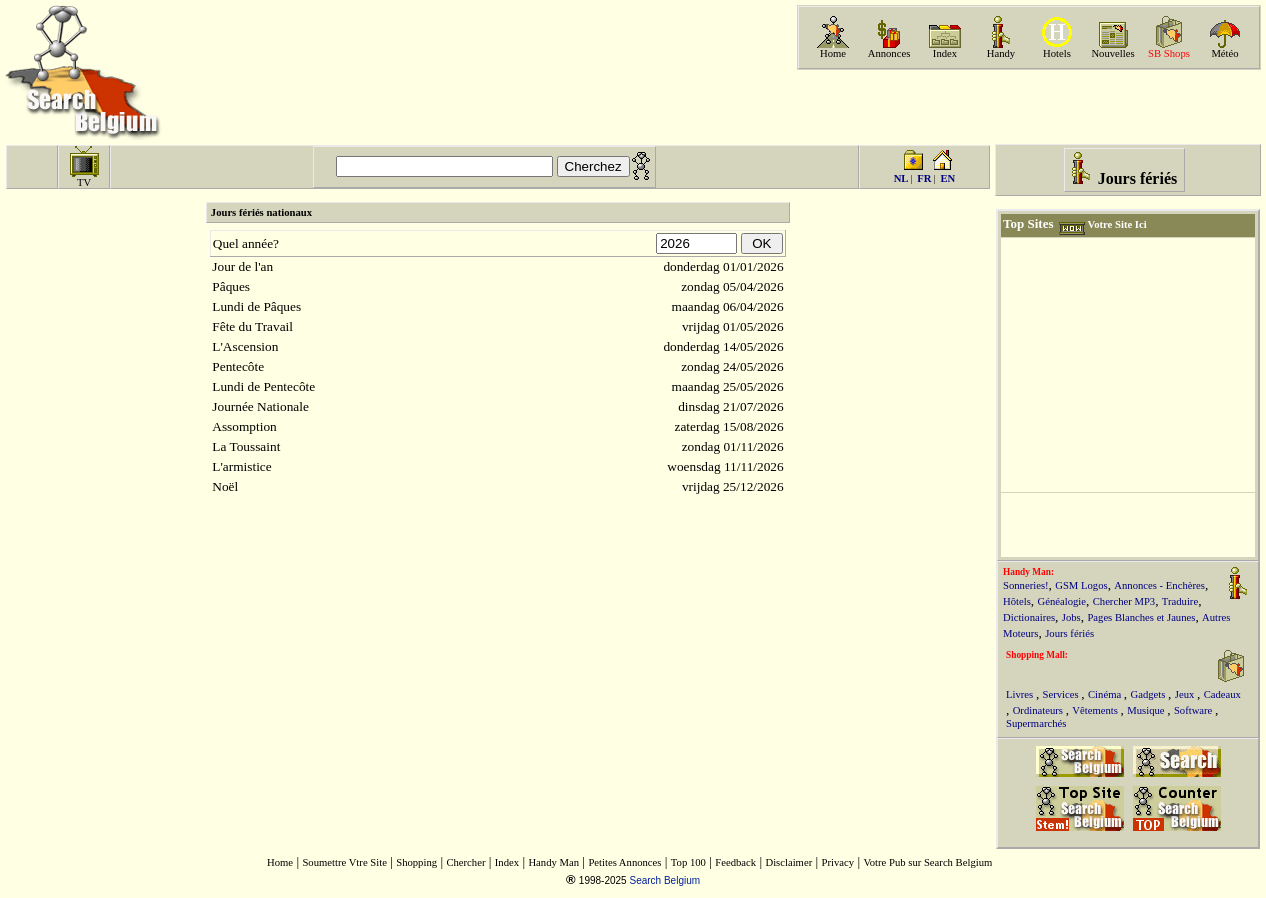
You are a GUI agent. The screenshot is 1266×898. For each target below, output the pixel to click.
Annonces (889, 53)
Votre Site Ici (1116, 224)
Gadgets (1149, 694)
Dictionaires (1029, 617)
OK (762, 243)
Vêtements (1096, 710)
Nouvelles (1112, 53)
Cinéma (1106, 694)
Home (833, 53)
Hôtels (1017, 601)
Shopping (416, 862)
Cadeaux (1222, 694)
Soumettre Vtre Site (344, 862)
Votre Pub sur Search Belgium (927, 862)
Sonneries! (1026, 585)
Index (945, 53)
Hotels (1057, 53)
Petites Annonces (624, 862)
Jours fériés (1069, 633)
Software (1194, 710)
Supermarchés (1036, 723)
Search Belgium (664, 880)
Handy (1001, 53)
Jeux (1186, 694)
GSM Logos (1081, 585)
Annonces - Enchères (1159, 585)
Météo (1224, 53)
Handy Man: (1028, 572)
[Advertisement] (1027, 107)
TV (84, 182)
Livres (1021, 694)
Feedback (735, 862)
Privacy (838, 862)
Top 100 (688, 862)
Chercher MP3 (1124, 601)
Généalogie (1062, 601)
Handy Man (553, 862)
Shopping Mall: (1037, 655)
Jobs (1071, 617)
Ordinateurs (1039, 710)
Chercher (465, 862)
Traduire (1180, 601)
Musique (1147, 710)
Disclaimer (788, 862)
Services (1062, 694)
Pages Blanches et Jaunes (1141, 617)
